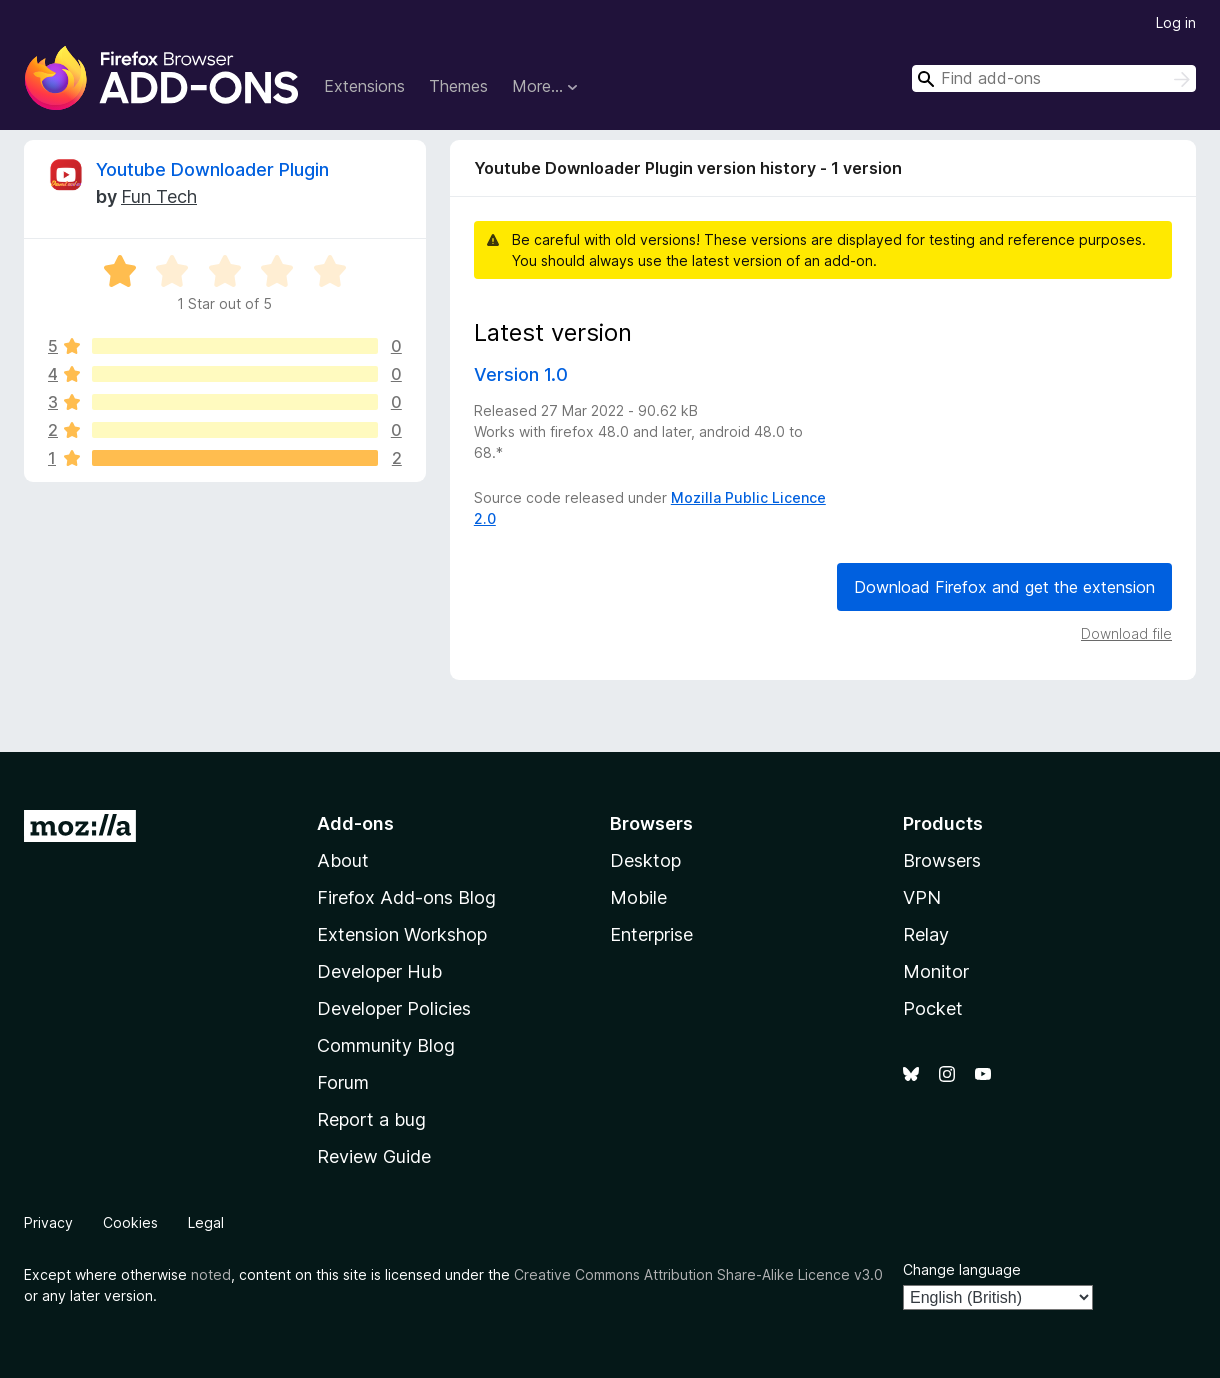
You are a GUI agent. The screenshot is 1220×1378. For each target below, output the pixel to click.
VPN (922, 897)
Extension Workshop (402, 934)
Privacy (48, 1222)
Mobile (638, 897)
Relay (926, 934)
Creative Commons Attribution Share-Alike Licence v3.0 (698, 1274)
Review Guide (374, 1156)
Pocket (933, 1008)
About (343, 860)
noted (211, 1274)
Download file (1126, 633)
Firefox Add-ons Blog (406, 897)
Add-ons (355, 823)
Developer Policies (394, 1008)
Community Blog (386, 1045)
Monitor (936, 971)
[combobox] (1054, 78)
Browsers (942, 860)
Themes (458, 86)
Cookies (130, 1222)
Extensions (364, 86)
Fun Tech (159, 196)
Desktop (645, 860)
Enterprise (651, 934)
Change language (962, 1269)
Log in (1176, 22)
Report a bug (371, 1119)
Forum (343, 1082)
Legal (206, 1222)
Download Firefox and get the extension (1004, 587)
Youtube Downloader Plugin (212, 169)
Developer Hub (379, 971)
